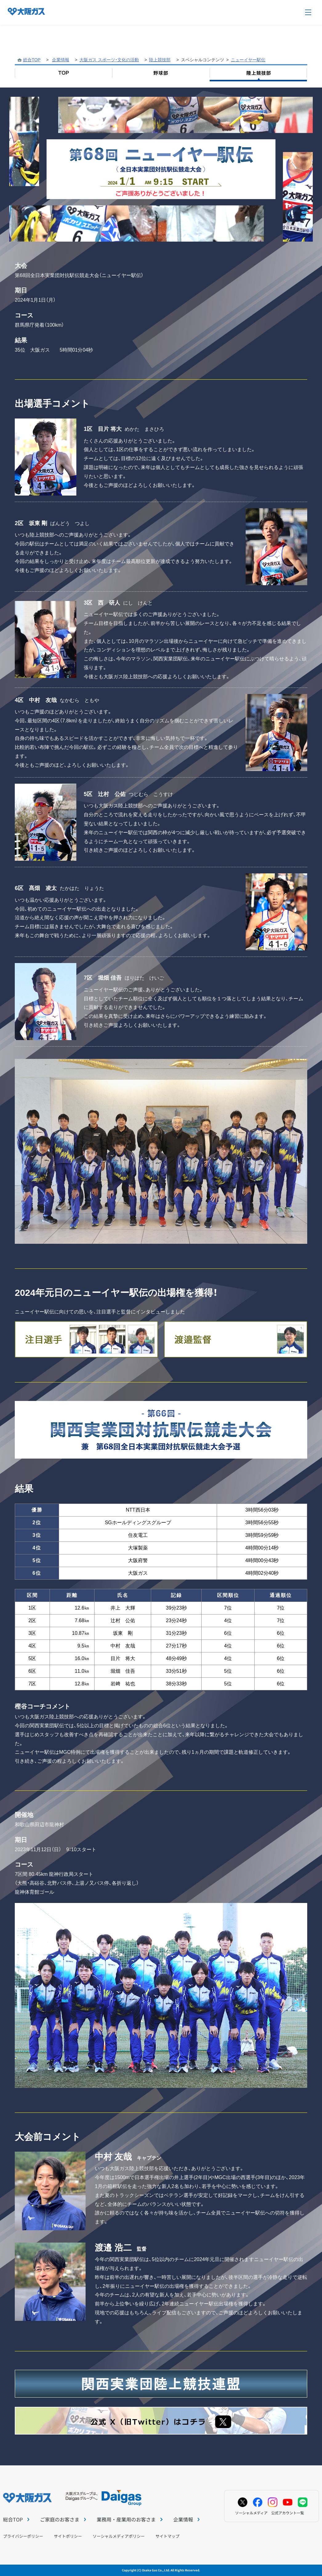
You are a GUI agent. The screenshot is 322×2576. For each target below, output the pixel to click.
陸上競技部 (160, 59)
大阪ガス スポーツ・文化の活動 (109, 59)
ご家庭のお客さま (63, 2519)
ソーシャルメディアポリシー (119, 2536)
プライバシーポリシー (23, 2536)
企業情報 (60, 59)
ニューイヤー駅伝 (248, 59)
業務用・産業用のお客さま (129, 2519)
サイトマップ (167, 2536)
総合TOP (32, 59)
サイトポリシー (68, 2536)
